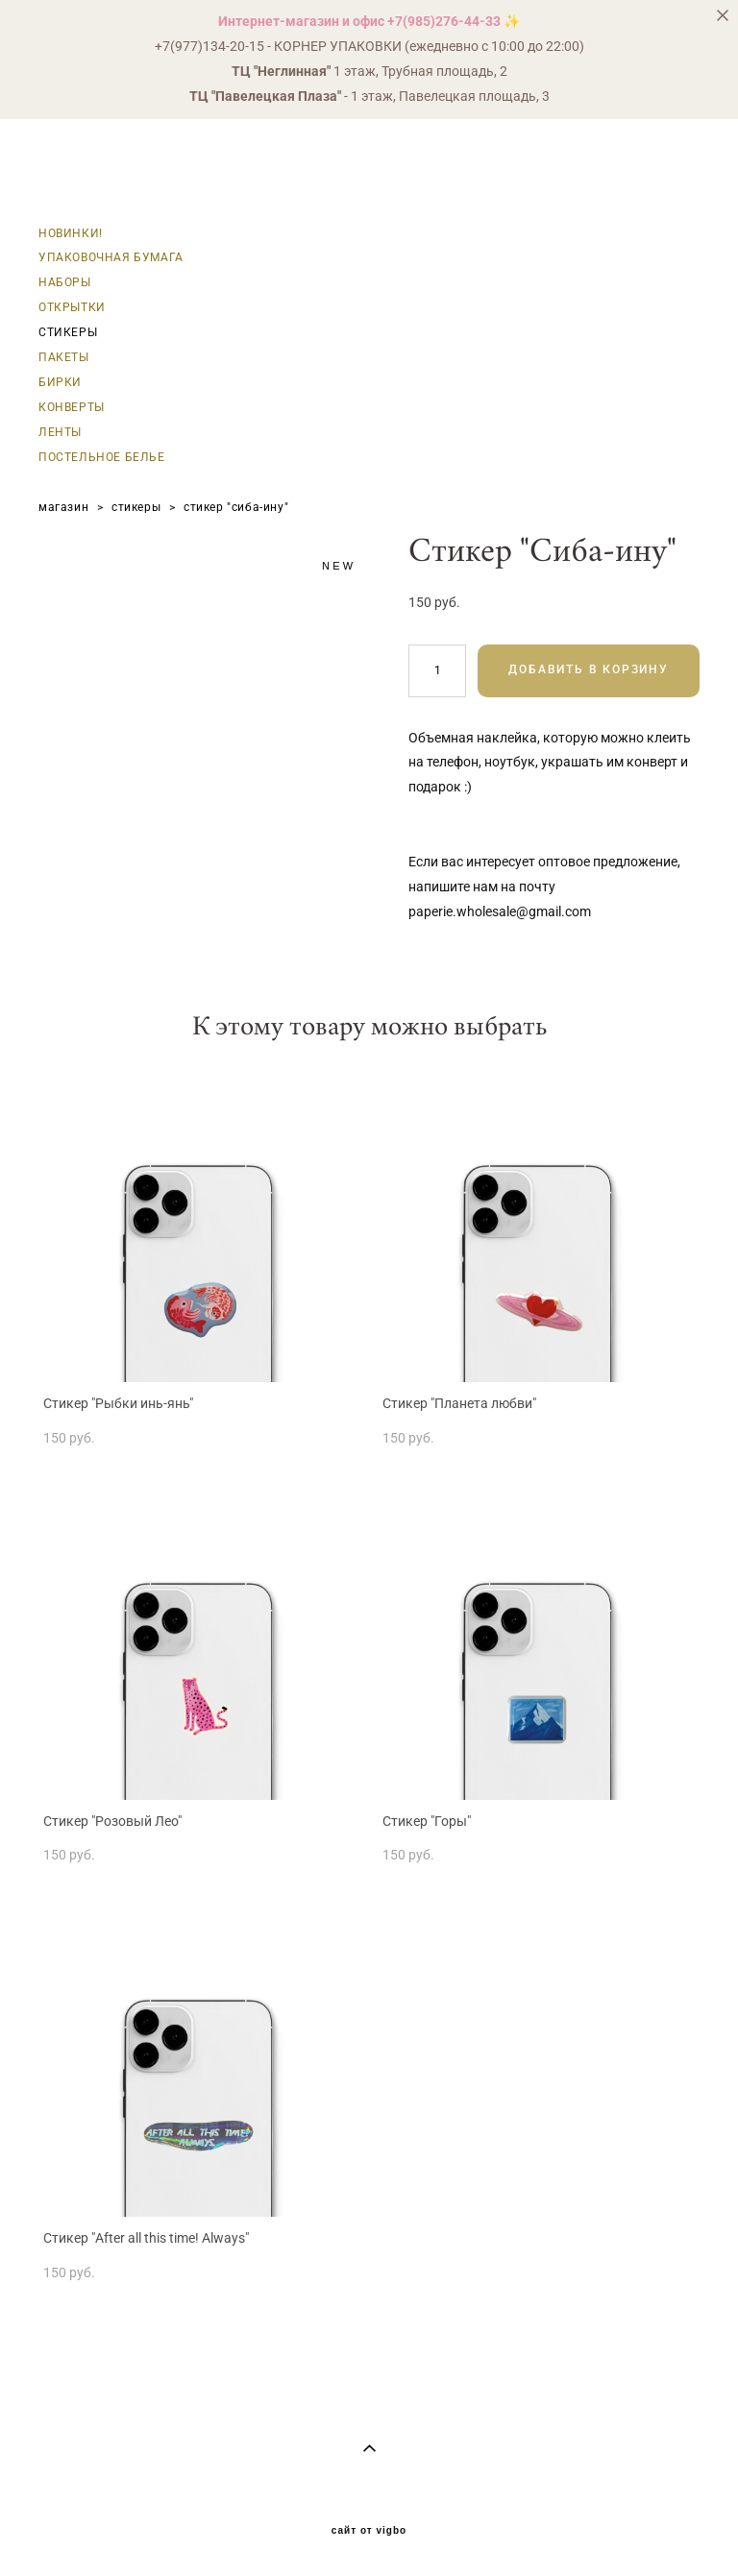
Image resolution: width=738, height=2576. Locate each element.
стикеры (135, 507)
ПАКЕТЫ (63, 357)
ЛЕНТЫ (60, 432)
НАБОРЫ (64, 282)
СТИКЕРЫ (67, 332)
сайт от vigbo (369, 2531)
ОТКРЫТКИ (72, 307)
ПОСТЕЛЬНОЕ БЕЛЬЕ (101, 457)
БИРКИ (60, 382)
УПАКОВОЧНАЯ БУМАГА (111, 257)
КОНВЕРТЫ (71, 407)
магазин (63, 507)
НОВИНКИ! (70, 233)
